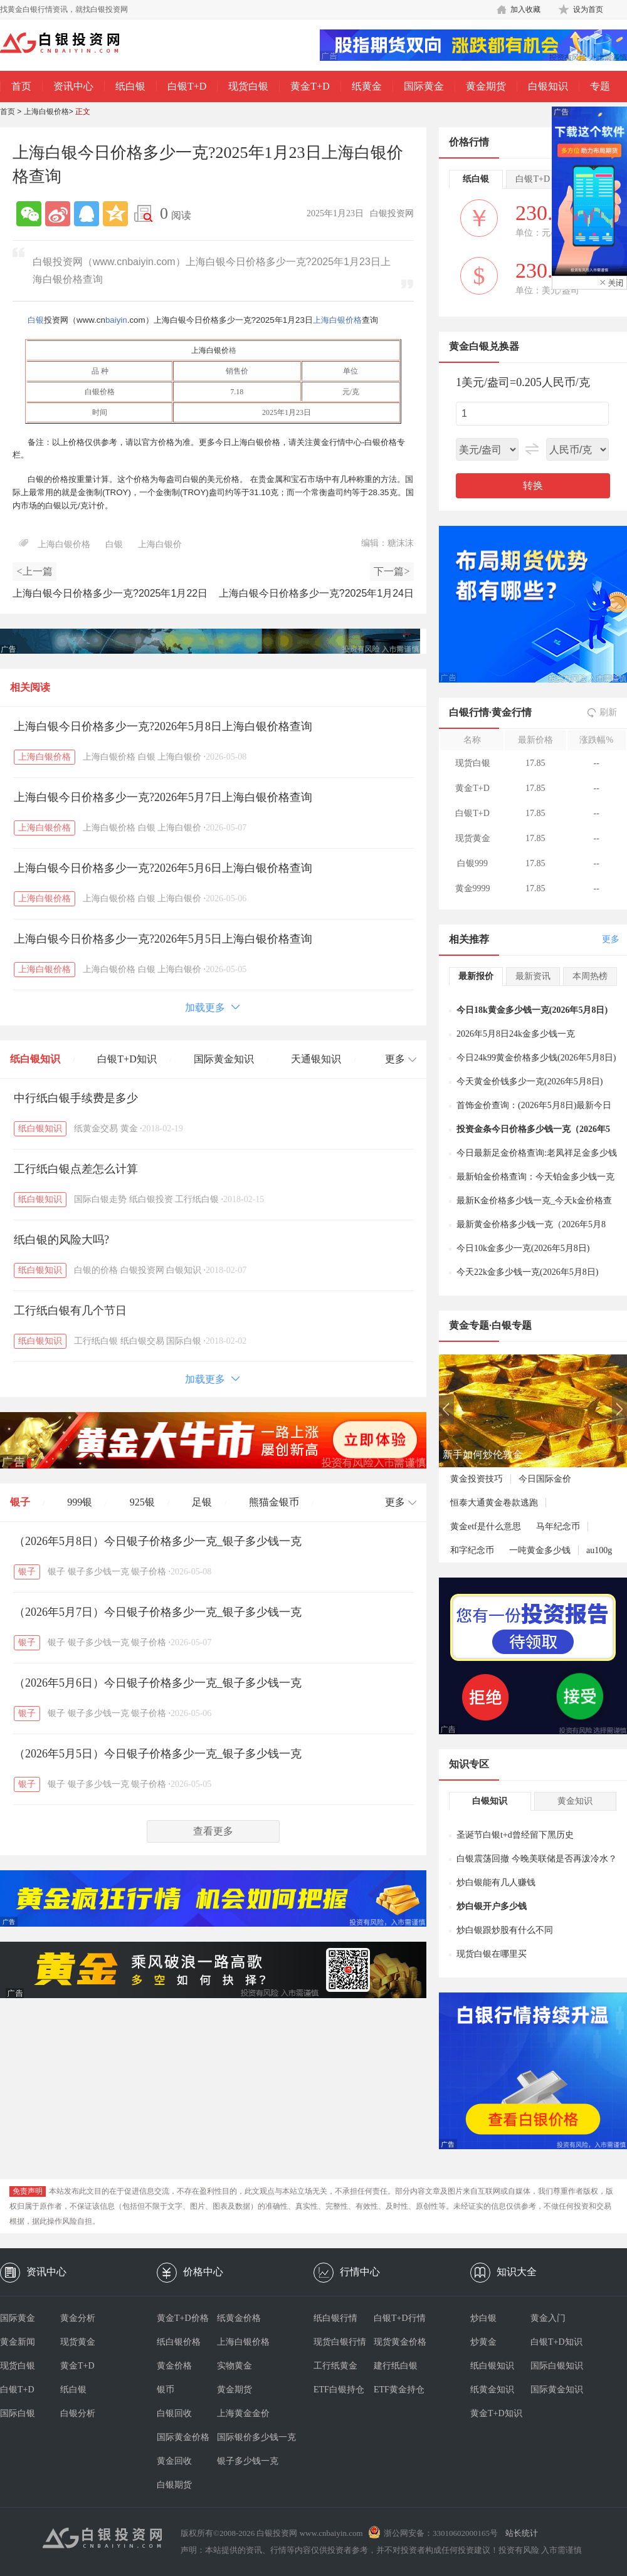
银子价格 (148, 1571)
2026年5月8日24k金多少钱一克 (515, 1034)
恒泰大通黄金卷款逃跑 (494, 1502)
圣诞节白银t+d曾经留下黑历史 (515, 1835)
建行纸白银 (396, 2365)
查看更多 (213, 1831)
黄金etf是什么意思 (485, 1526)
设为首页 (588, 9)
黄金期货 (486, 86)
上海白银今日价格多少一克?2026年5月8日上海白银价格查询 (163, 726)
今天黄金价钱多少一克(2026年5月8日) (529, 1081)
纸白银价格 (179, 2342)
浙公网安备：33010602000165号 (441, 2533)
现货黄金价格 (400, 2342)
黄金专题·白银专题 (490, 1325)
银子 (20, 1502)
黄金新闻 (17, 2342)
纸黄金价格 (239, 2318)
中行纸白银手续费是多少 (76, 1098)
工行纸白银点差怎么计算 (76, 1169)
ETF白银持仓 (339, 2389)
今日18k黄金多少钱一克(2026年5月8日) (532, 1010)
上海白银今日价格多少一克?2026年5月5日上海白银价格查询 (163, 939)
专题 (600, 86)
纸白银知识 (35, 1059)
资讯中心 (73, 86)
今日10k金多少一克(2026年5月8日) (522, 1248)
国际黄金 (424, 86)
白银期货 (174, 2485)
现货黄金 (77, 2342)
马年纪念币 (558, 1526)
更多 (610, 939)
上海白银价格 (46, 111)
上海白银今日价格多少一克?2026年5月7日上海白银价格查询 (163, 797)
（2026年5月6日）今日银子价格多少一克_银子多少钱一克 (158, 1683)
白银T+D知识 (126, 1059)
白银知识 (548, 86)
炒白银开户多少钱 (491, 1906)
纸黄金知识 (492, 2389)
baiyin (116, 320)
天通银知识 (316, 1059)
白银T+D (186, 86)
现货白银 (248, 86)
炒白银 (483, 2318)
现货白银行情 (340, 2342)
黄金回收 (174, 2461)
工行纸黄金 (335, 2365)
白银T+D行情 (400, 2318)
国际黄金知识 (224, 1059)
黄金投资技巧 (476, 1479)
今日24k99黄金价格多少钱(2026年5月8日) (536, 1057)
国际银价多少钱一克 (247, 2437)
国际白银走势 (100, 1199)
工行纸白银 (197, 1199)
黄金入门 (548, 2318)
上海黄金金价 (243, 2413)
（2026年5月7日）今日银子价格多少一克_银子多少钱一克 (158, 1612)
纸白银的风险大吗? (61, 1239)
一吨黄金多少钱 (540, 1550)
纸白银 (130, 86)
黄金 (129, 1128)
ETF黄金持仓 (399, 2389)
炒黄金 (483, 2342)
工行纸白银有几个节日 (70, 1310)
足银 (202, 1502)
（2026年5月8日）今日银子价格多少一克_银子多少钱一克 (158, 1541)
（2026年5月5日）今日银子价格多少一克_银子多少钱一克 (158, 1753)
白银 (36, 320)
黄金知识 (575, 1801)
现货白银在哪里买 (491, 1954)
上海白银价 (210, 350)
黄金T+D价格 (183, 2318)
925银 (142, 1502)
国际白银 (183, 1341)
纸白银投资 (151, 1199)
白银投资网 (142, 1270)
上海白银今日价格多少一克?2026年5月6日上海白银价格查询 (163, 868)
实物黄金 (234, 2365)
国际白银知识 (556, 2365)
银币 (165, 2389)
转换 (533, 485)
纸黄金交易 (96, 1128)
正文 (82, 111)
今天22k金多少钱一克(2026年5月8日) (527, 1272)
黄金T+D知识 (496, 2413)
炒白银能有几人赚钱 (495, 1882)
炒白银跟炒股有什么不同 (504, 1930)
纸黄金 (367, 86)
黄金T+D (309, 86)
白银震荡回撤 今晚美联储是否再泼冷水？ (536, 1858)
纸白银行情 (335, 2318)
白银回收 (174, 2413)
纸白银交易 (142, 1341)
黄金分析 (77, 2318)
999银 (79, 1502)
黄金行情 (512, 712)
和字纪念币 (472, 1550)
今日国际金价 (545, 1479)
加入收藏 (525, 9)
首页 (21, 86)
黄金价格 (174, 2365)
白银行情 (469, 712)
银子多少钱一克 (98, 1571)
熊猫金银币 (274, 1502)
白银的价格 (96, 1270)
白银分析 (77, 2413)
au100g (599, 1550)
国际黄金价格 (183, 2437)
